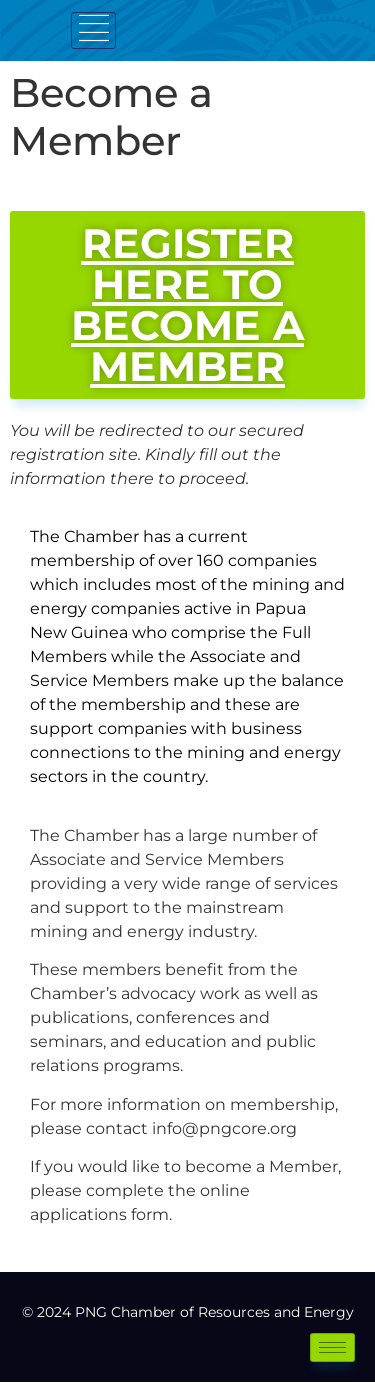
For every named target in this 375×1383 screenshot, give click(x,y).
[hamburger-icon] (93, 30)
